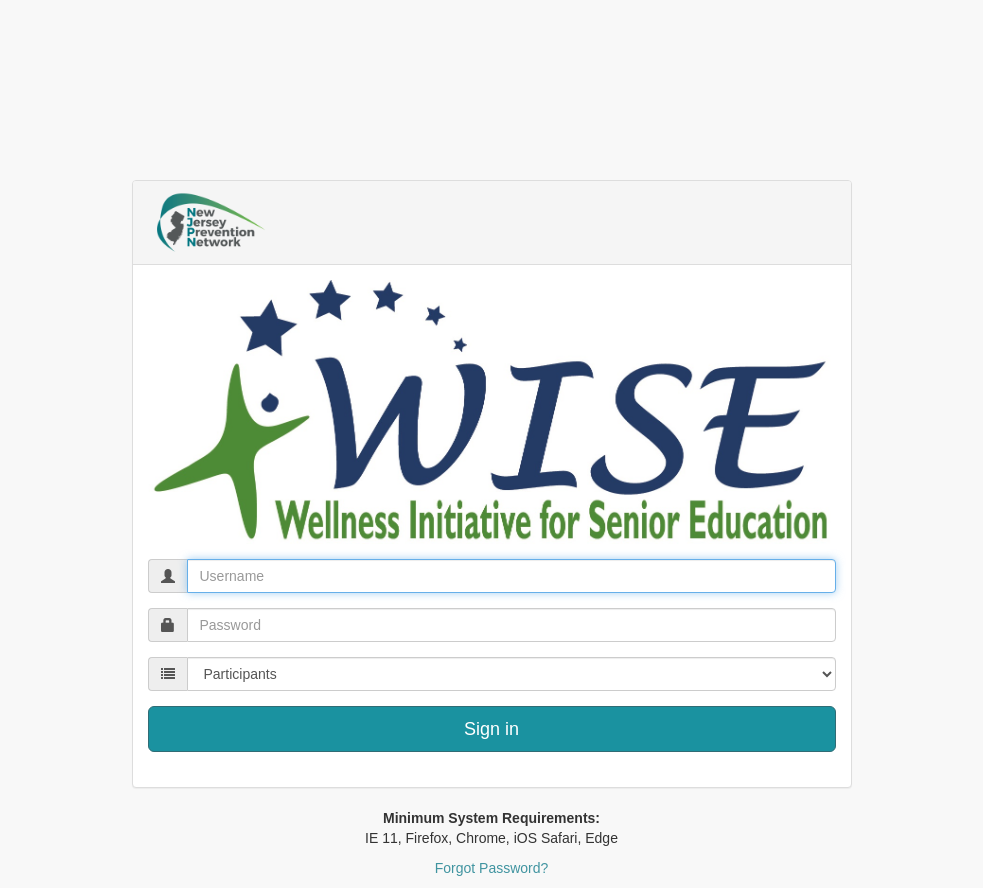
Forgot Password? (492, 868)
